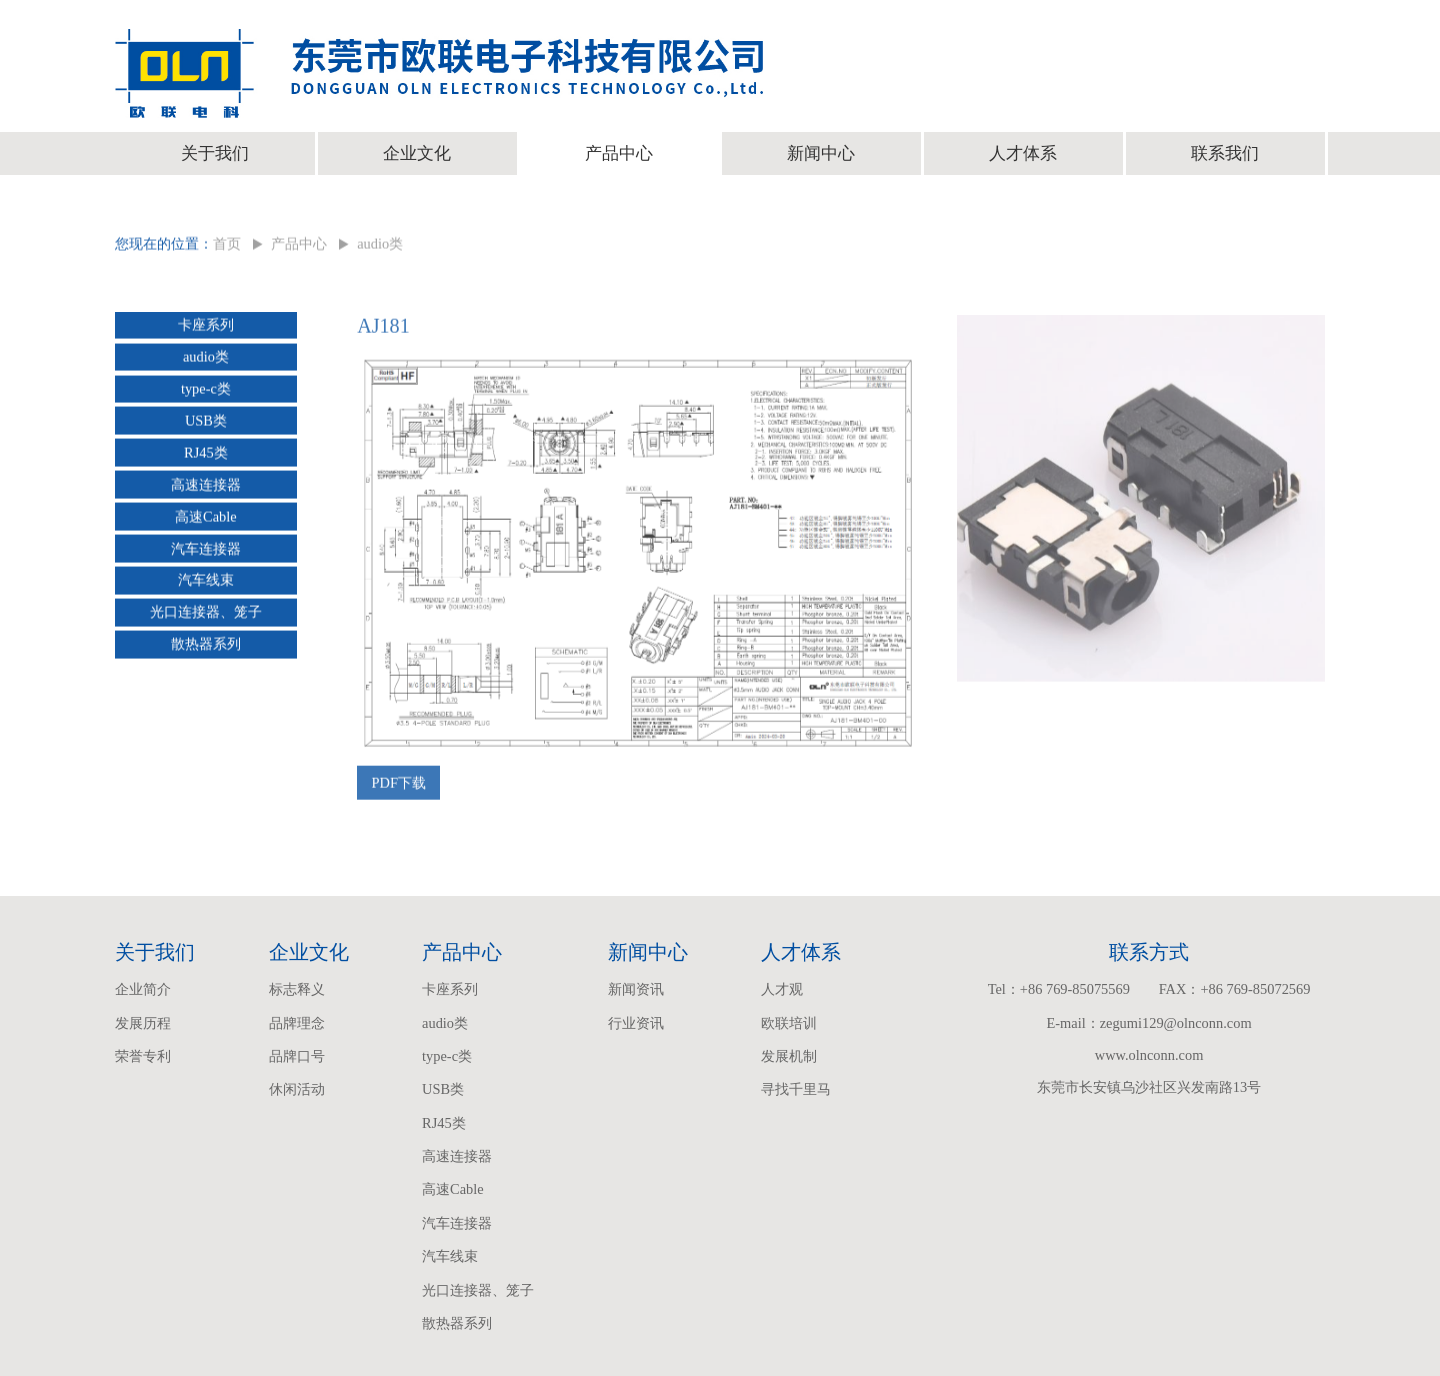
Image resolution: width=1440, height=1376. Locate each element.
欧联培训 (789, 1023)
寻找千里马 (796, 1089)
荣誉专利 (143, 1056)
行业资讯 (636, 1023)
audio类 (380, 247)
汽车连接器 (206, 551)
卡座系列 (206, 328)
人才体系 (1023, 153)
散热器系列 (206, 647)
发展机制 (789, 1056)
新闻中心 (821, 153)
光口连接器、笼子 (206, 615)
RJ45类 (206, 455)
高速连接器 (206, 487)
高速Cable (206, 519)
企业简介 (143, 989)
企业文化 (417, 153)
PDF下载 (399, 789)
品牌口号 (297, 1056)
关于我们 (215, 153)
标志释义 (297, 989)
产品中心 (619, 153)
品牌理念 (297, 1023)
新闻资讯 (636, 989)
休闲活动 (297, 1089)
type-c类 (206, 392)
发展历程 (143, 1023)
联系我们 (1225, 153)
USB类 (206, 423)
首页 (227, 247)
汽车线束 (206, 583)
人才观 (782, 989)
